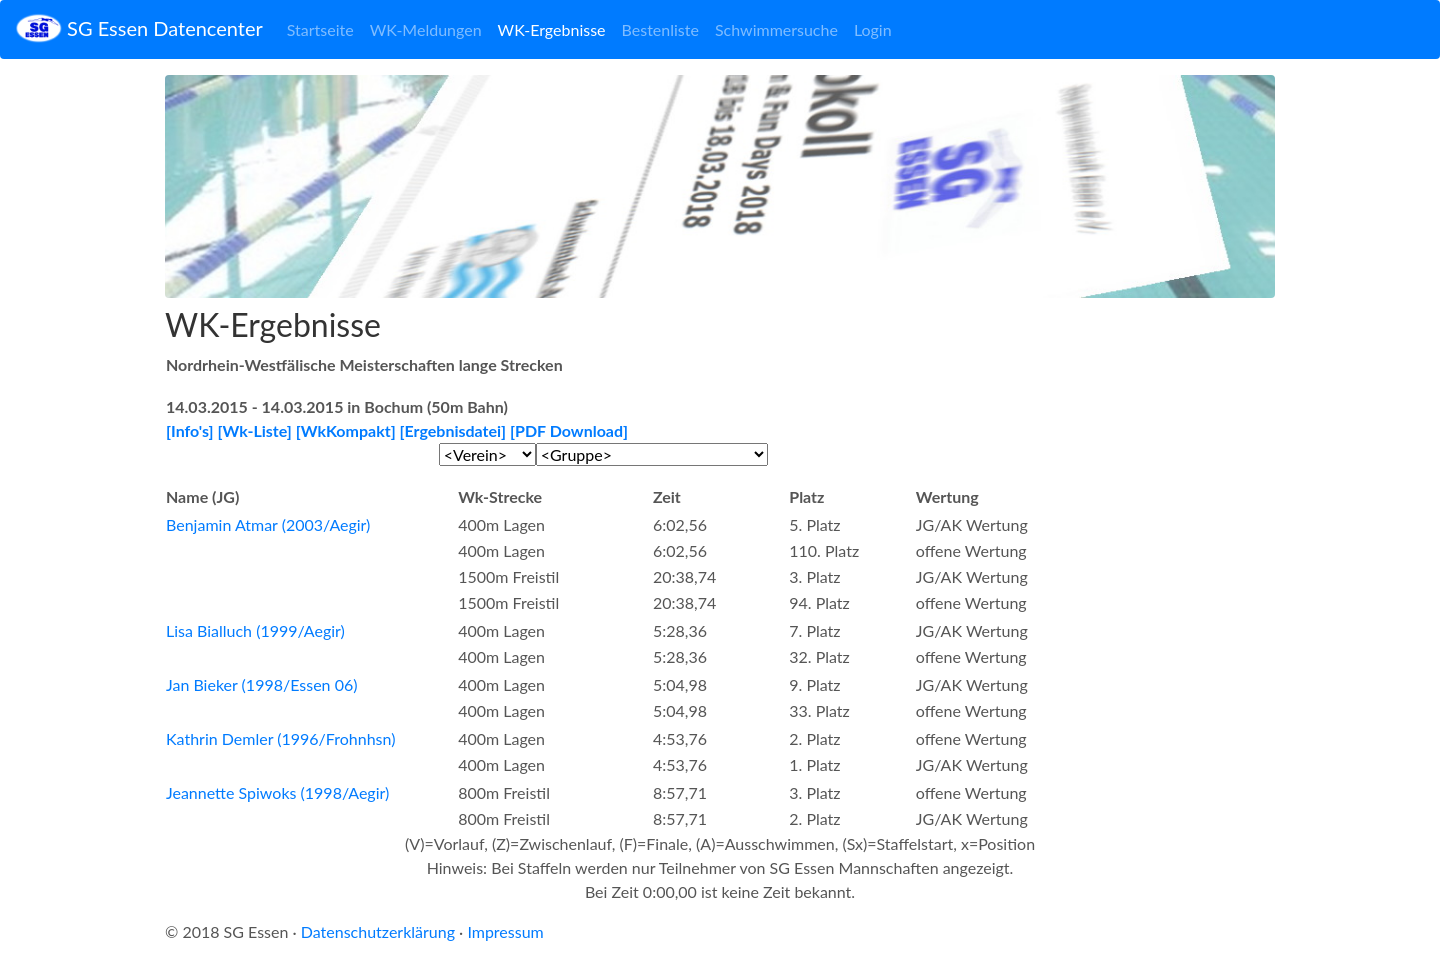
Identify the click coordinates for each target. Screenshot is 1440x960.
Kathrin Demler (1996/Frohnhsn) (280, 738)
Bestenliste (660, 29)
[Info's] (190, 430)
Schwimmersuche (776, 29)
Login (873, 29)
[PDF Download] (569, 430)
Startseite (320, 29)
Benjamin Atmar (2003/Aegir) (268, 524)
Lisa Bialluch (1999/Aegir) (255, 630)
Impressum (505, 931)
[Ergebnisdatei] (453, 430)
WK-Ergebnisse (552, 29)
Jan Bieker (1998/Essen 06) (261, 684)
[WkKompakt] (346, 430)
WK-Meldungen (426, 29)
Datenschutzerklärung (378, 931)
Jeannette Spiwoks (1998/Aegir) (277, 792)
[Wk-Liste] (255, 430)
